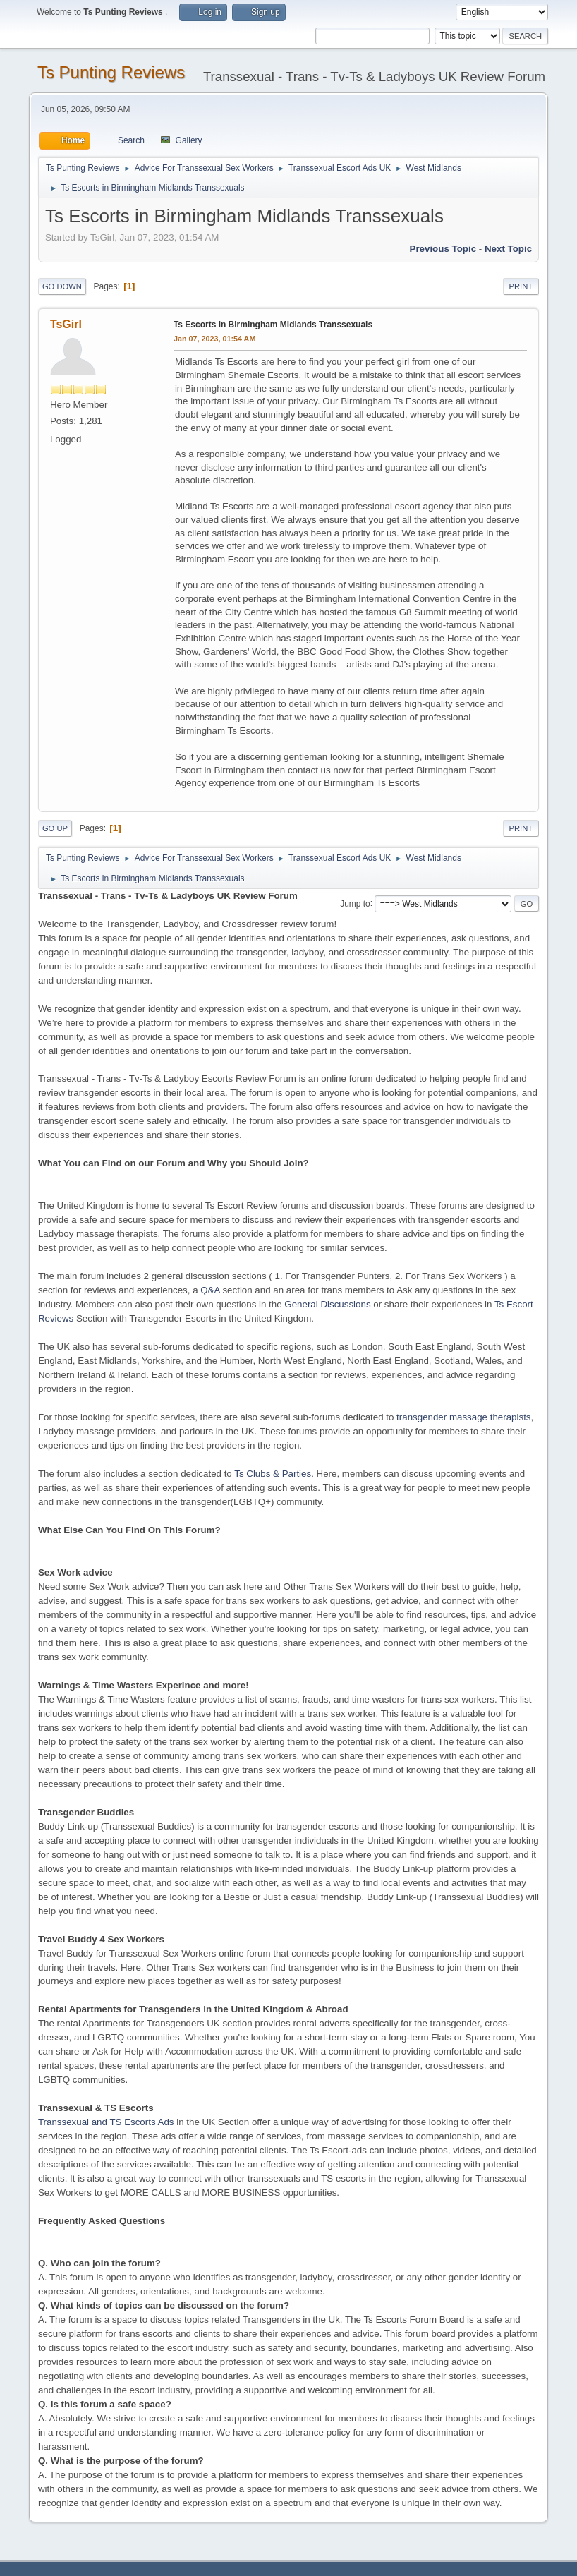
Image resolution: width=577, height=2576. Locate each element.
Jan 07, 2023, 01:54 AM (214, 338)
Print (521, 286)
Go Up (55, 828)
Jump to (355, 903)
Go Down (62, 286)
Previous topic (443, 248)
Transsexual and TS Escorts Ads (106, 2122)
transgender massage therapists (463, 1417)
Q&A (209, 1290)
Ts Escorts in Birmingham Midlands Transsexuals (273, 324)
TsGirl (66, 324)
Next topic (508, 248)
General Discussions (327, 1304)
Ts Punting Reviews (111, 72)
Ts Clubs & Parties (272, 1473)
